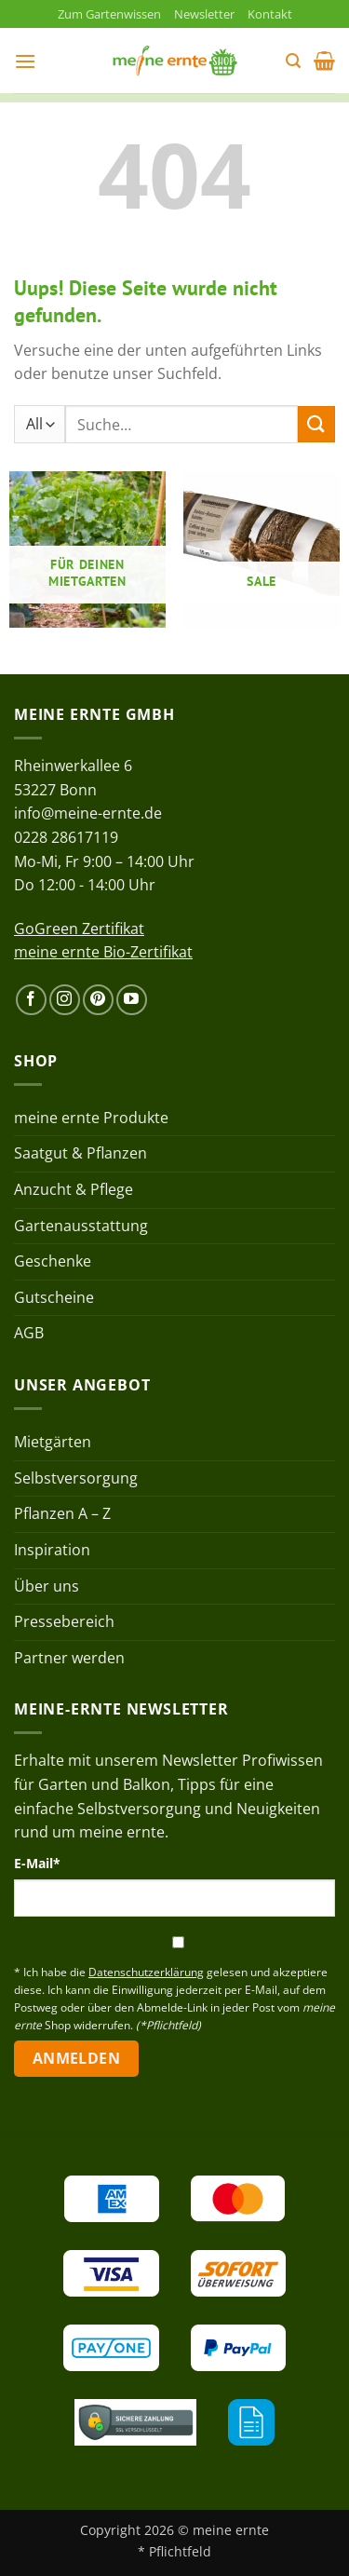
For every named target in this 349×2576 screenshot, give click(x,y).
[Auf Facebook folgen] (31, 999)
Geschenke (52, 1261)
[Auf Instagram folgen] (64, 999)
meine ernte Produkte (91, 1117)
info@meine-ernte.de (88, 813)
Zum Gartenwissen (109, 14)
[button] (25, 61)
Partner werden (69, 1657)
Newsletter (204, 14)
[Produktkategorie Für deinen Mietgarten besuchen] (87, 549)
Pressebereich (64, 1621)
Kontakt (270, 14)
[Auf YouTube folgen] (131, 999)
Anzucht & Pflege (73, 1189)
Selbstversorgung (76, 1478)
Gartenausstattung (81, 1225)
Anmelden (77, 2058)
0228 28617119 (66, 837)
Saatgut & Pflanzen (80, 1153)
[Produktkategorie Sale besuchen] (261, 549)
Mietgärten (52, 1441)
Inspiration (52, 1549)
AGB (29, 1332)
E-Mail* (37, 1863)
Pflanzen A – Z (62, 1513)
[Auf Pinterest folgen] (98, 999)
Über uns (46, 1586)
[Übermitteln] (316, 424)
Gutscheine (54, 1297)
